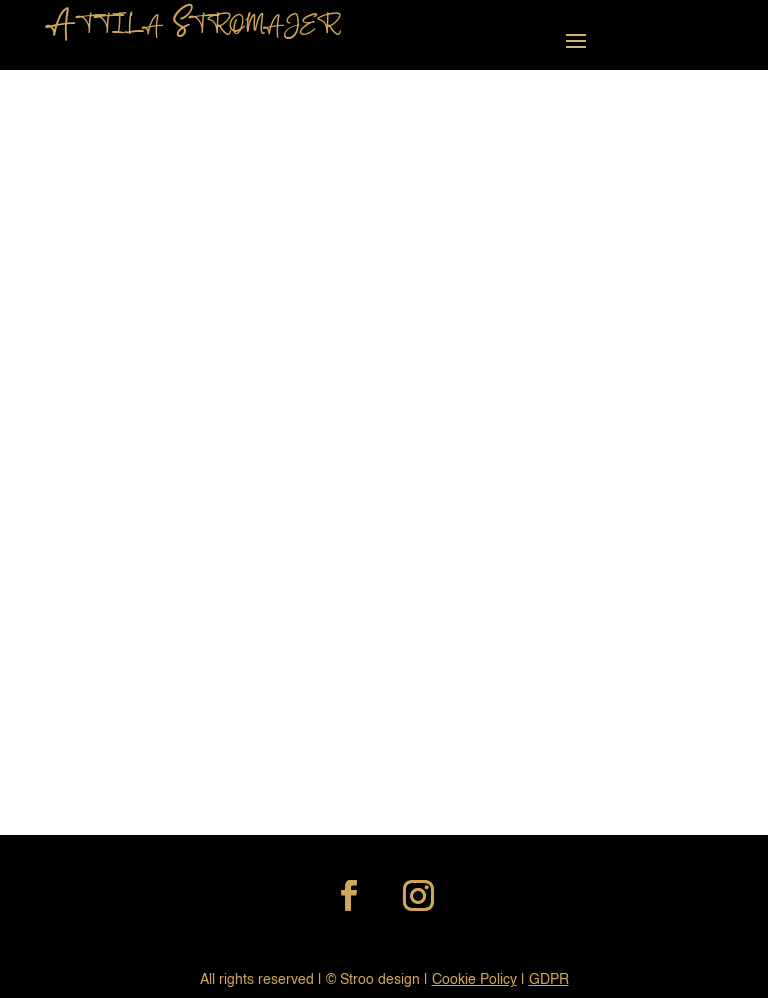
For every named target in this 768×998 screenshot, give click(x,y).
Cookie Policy (474, 980)
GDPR (549, 980)
